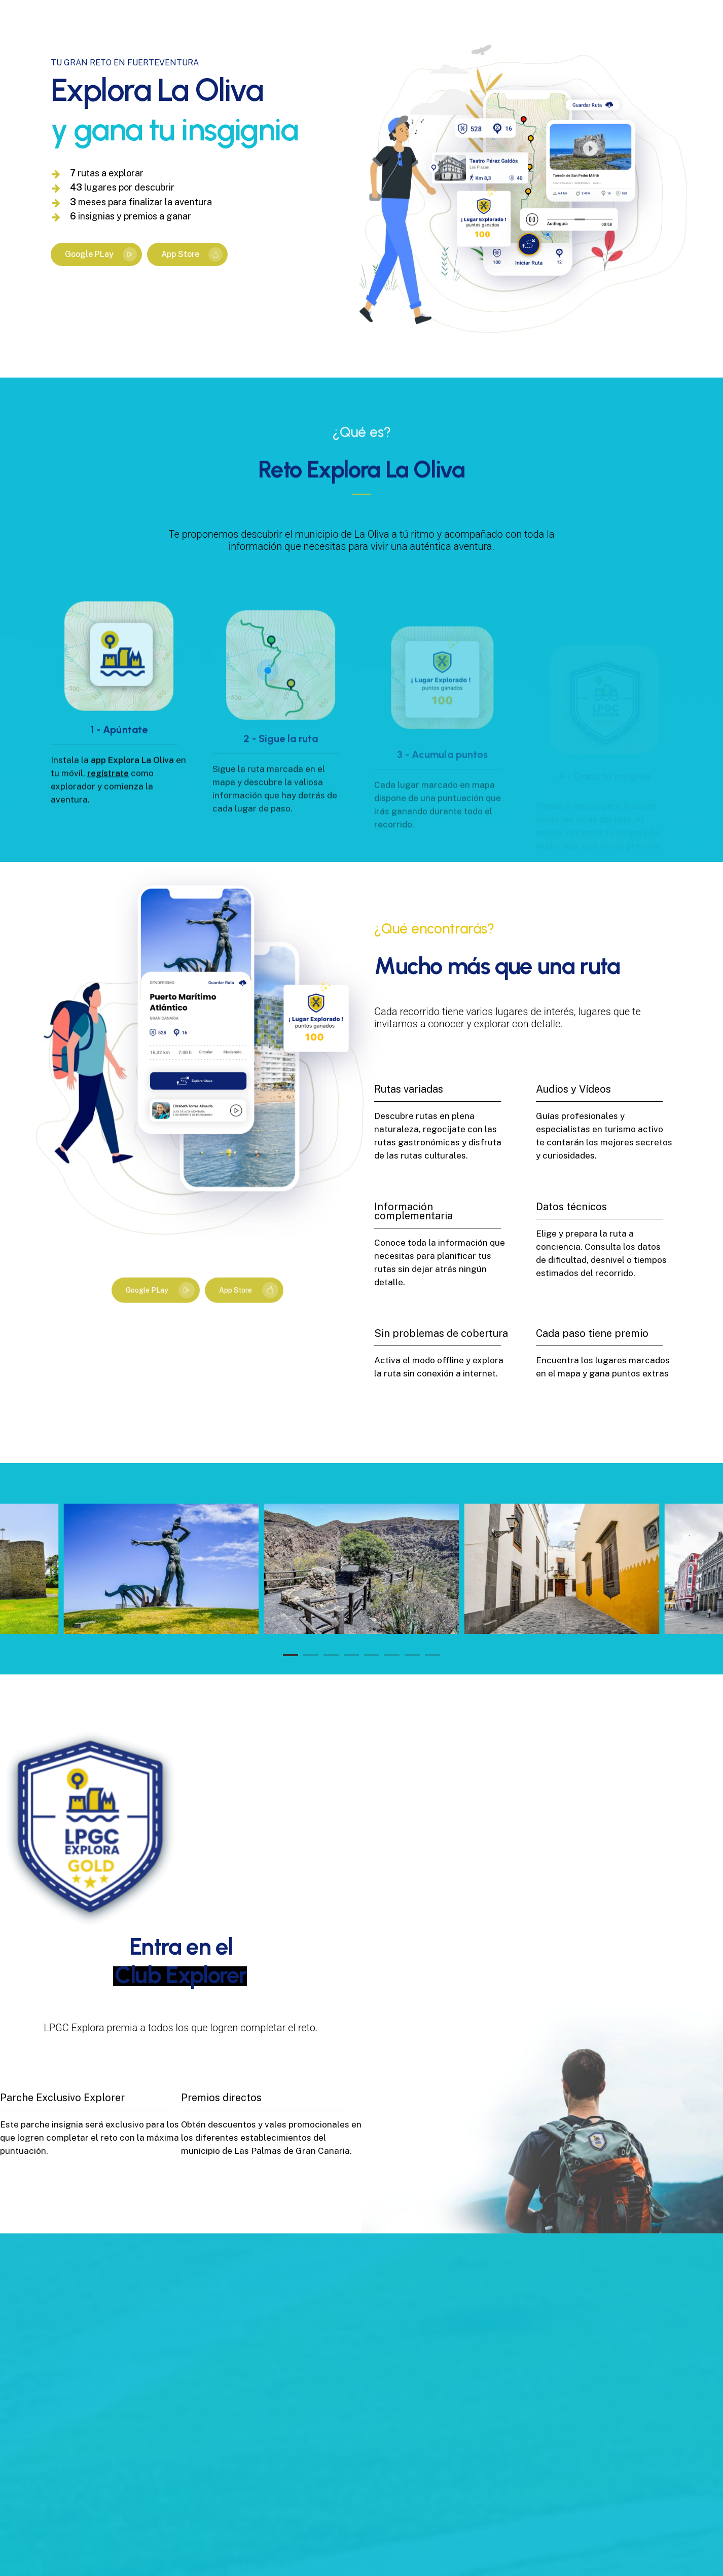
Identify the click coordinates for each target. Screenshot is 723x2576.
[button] (96, 255)
